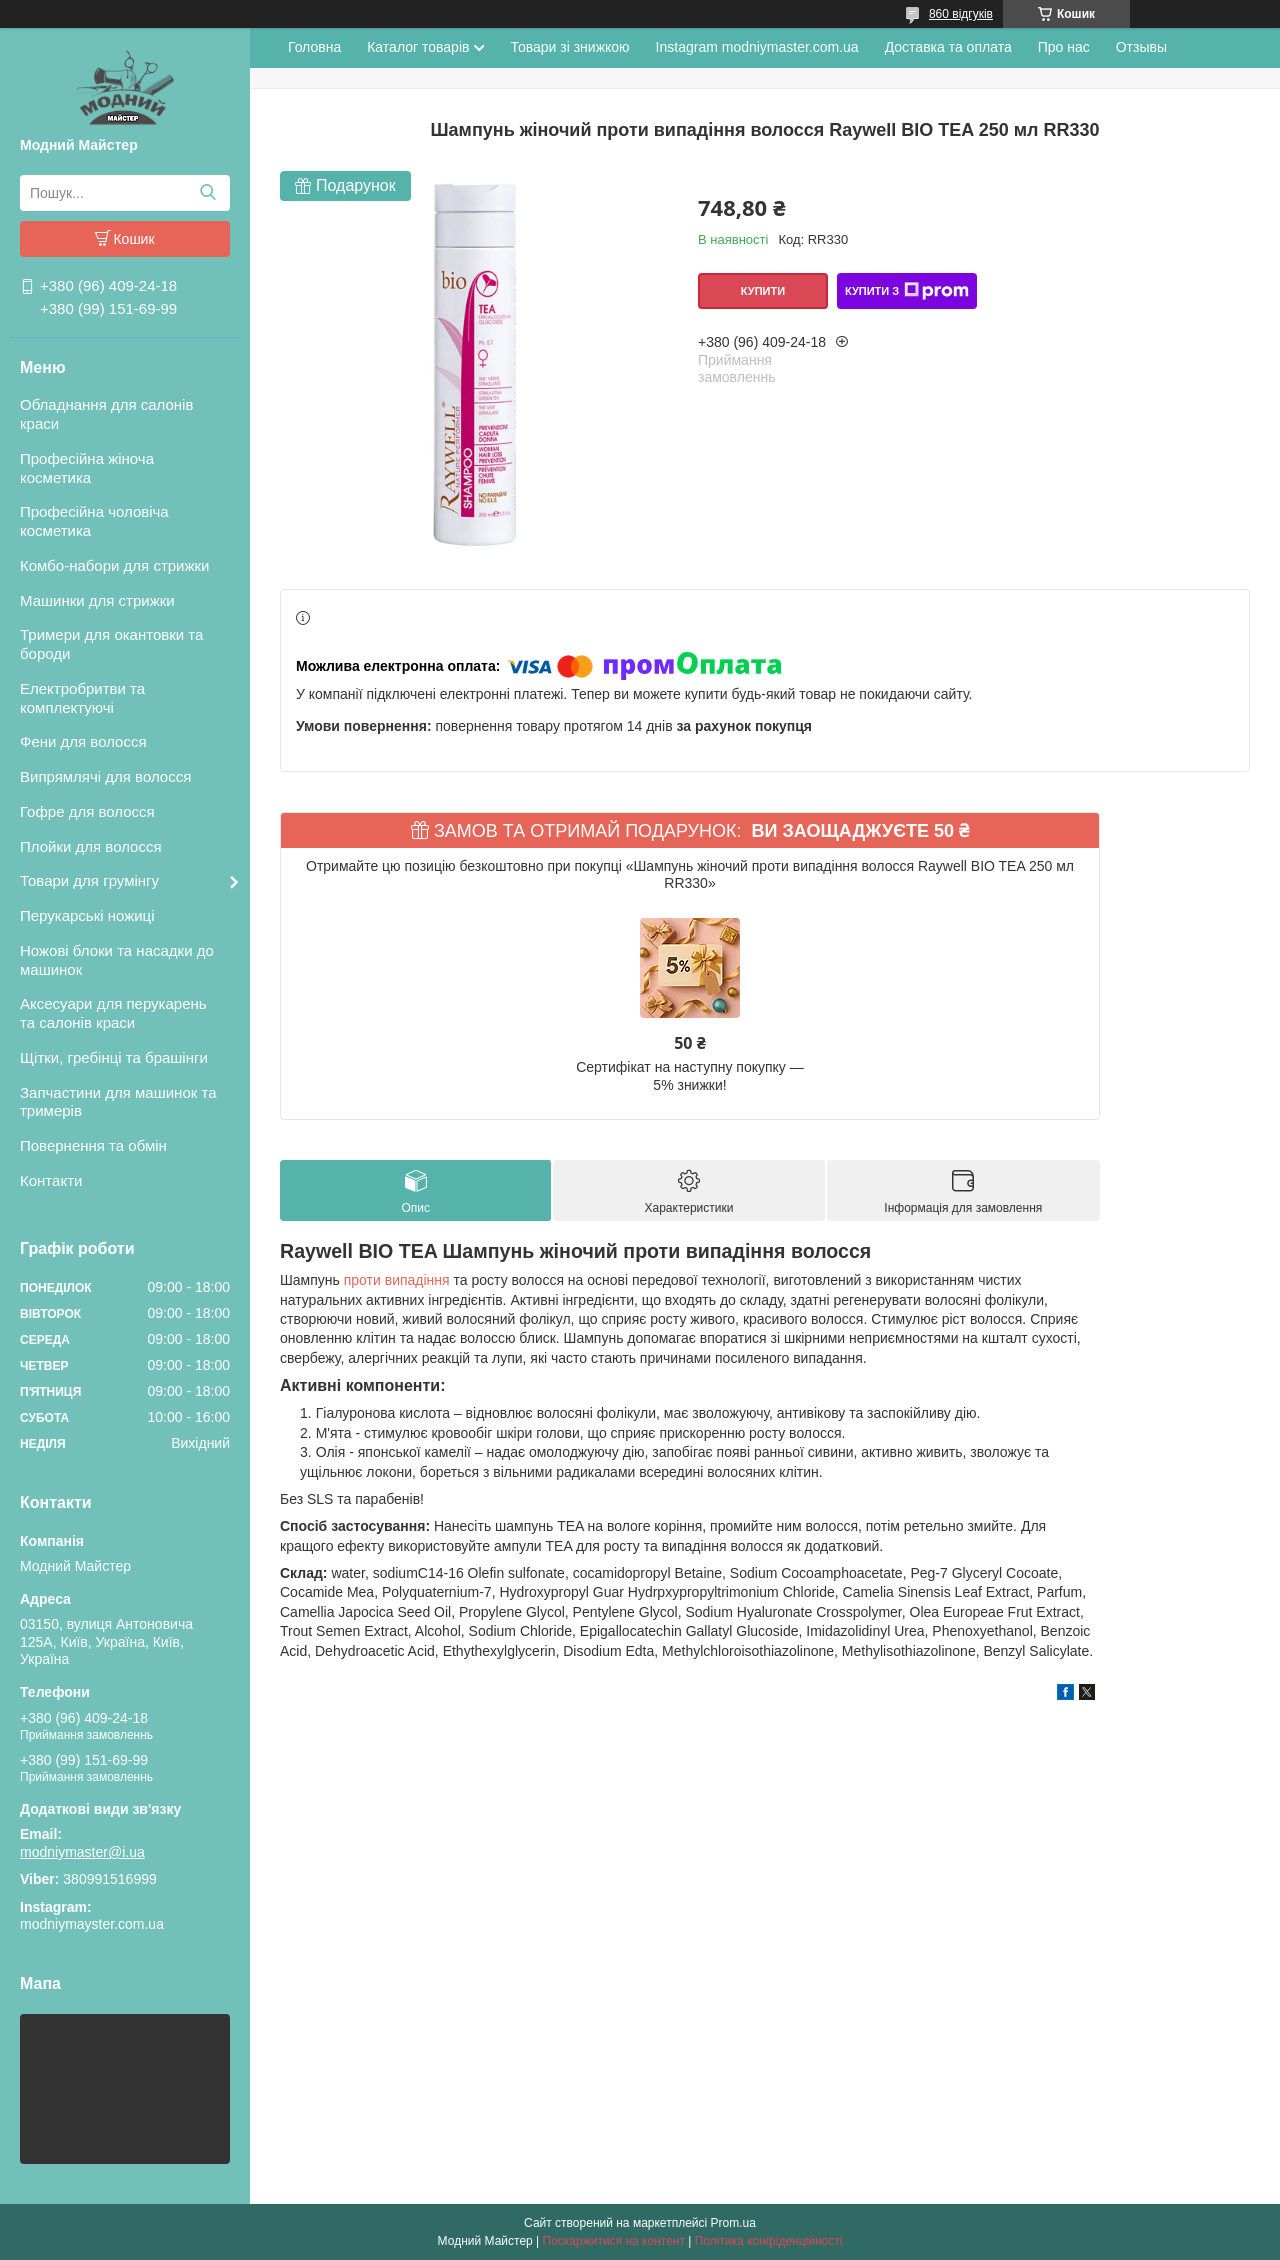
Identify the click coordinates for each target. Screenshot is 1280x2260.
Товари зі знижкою (569, 47)
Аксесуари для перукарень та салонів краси (113, 1013)
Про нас (1064, 47)
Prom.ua (733, 2223)
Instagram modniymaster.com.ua (757, 47)
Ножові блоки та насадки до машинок (117, 960)
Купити (763, 291)
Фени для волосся (83, 741)
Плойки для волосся (91, 846)
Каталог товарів (418, 47)
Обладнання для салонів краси (106, 414)
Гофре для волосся (87, 811)
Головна (314, 47)
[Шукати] (207, 193)
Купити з (907, 291)
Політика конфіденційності (769, 2241)
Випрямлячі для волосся (105, 776)
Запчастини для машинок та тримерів (118, 1102)
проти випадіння (397, 1280)
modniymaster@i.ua (82, 1852)
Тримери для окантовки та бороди (111, 644)
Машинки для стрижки (97, 600)
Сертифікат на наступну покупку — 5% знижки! (690, 1076)
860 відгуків (961, 14)
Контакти (51, 1180)
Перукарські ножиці (87, 915)
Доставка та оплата (948, 47)
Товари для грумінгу (89, 880)
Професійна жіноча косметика (87, 468)
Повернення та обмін (93, 1145)
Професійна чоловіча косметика (94, 521)
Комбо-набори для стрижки (114, 565)
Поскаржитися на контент (614, 2241)
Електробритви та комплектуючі (82, 698)
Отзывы (1141, 47)
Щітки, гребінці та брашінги (114, 1057)
